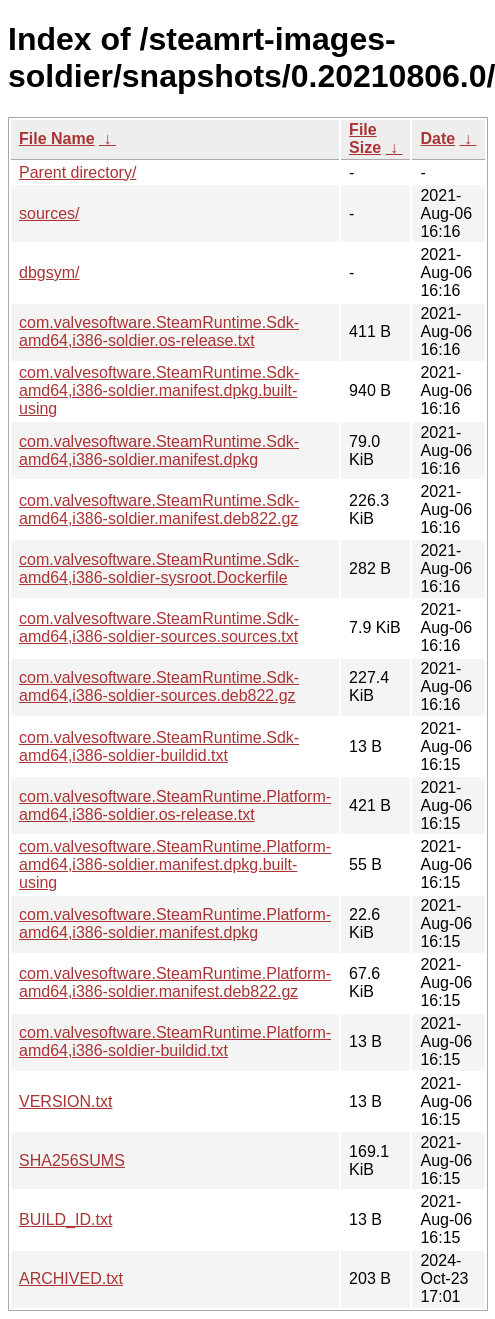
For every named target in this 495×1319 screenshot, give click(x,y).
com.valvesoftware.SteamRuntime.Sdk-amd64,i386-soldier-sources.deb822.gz (159, 686)
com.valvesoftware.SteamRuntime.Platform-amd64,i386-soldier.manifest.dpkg (175, 923)
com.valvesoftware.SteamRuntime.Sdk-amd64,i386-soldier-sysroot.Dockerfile (159, 568)
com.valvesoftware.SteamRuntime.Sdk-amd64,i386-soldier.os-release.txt (159, 331)
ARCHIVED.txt (71, 1278)
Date (437, 138)
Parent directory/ (77, 172)
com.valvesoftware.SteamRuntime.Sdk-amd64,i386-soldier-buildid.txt (159, 746)
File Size (365, 138)
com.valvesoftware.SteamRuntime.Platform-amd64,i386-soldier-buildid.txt (175, 1041)
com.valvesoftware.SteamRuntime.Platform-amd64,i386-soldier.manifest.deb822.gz (175, 982)
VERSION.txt (65, 1101)
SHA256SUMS (72, 1160)
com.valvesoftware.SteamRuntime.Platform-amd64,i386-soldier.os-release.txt (175, 805)
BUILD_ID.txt (65, 1219)
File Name (57, 138)
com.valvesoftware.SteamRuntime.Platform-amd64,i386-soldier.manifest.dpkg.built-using (175, 864)
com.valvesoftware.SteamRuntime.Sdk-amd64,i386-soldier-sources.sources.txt (159, 627)
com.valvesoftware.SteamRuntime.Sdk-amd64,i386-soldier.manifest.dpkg (159, 450)
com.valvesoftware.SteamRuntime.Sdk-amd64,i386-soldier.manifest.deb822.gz (159, 509)
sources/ (49, 213)
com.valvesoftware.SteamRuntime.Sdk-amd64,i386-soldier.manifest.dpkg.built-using (159, 390)
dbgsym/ (49, 272)
